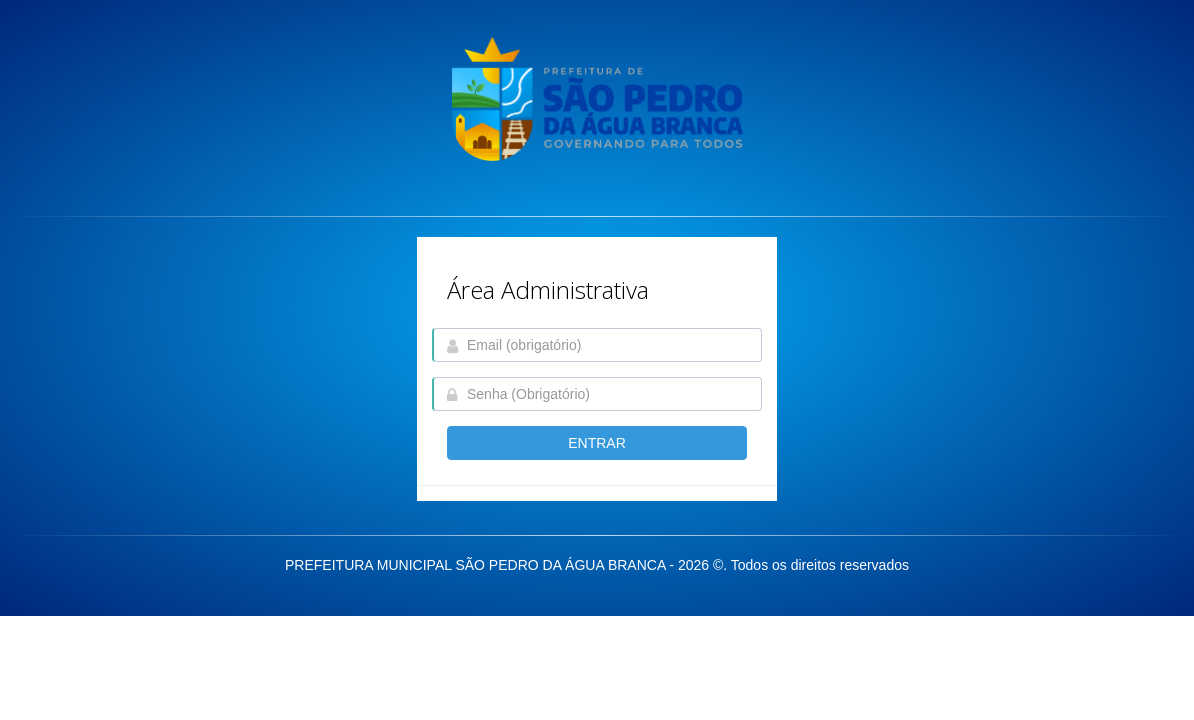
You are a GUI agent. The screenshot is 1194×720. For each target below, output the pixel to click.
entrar (597, 443)
